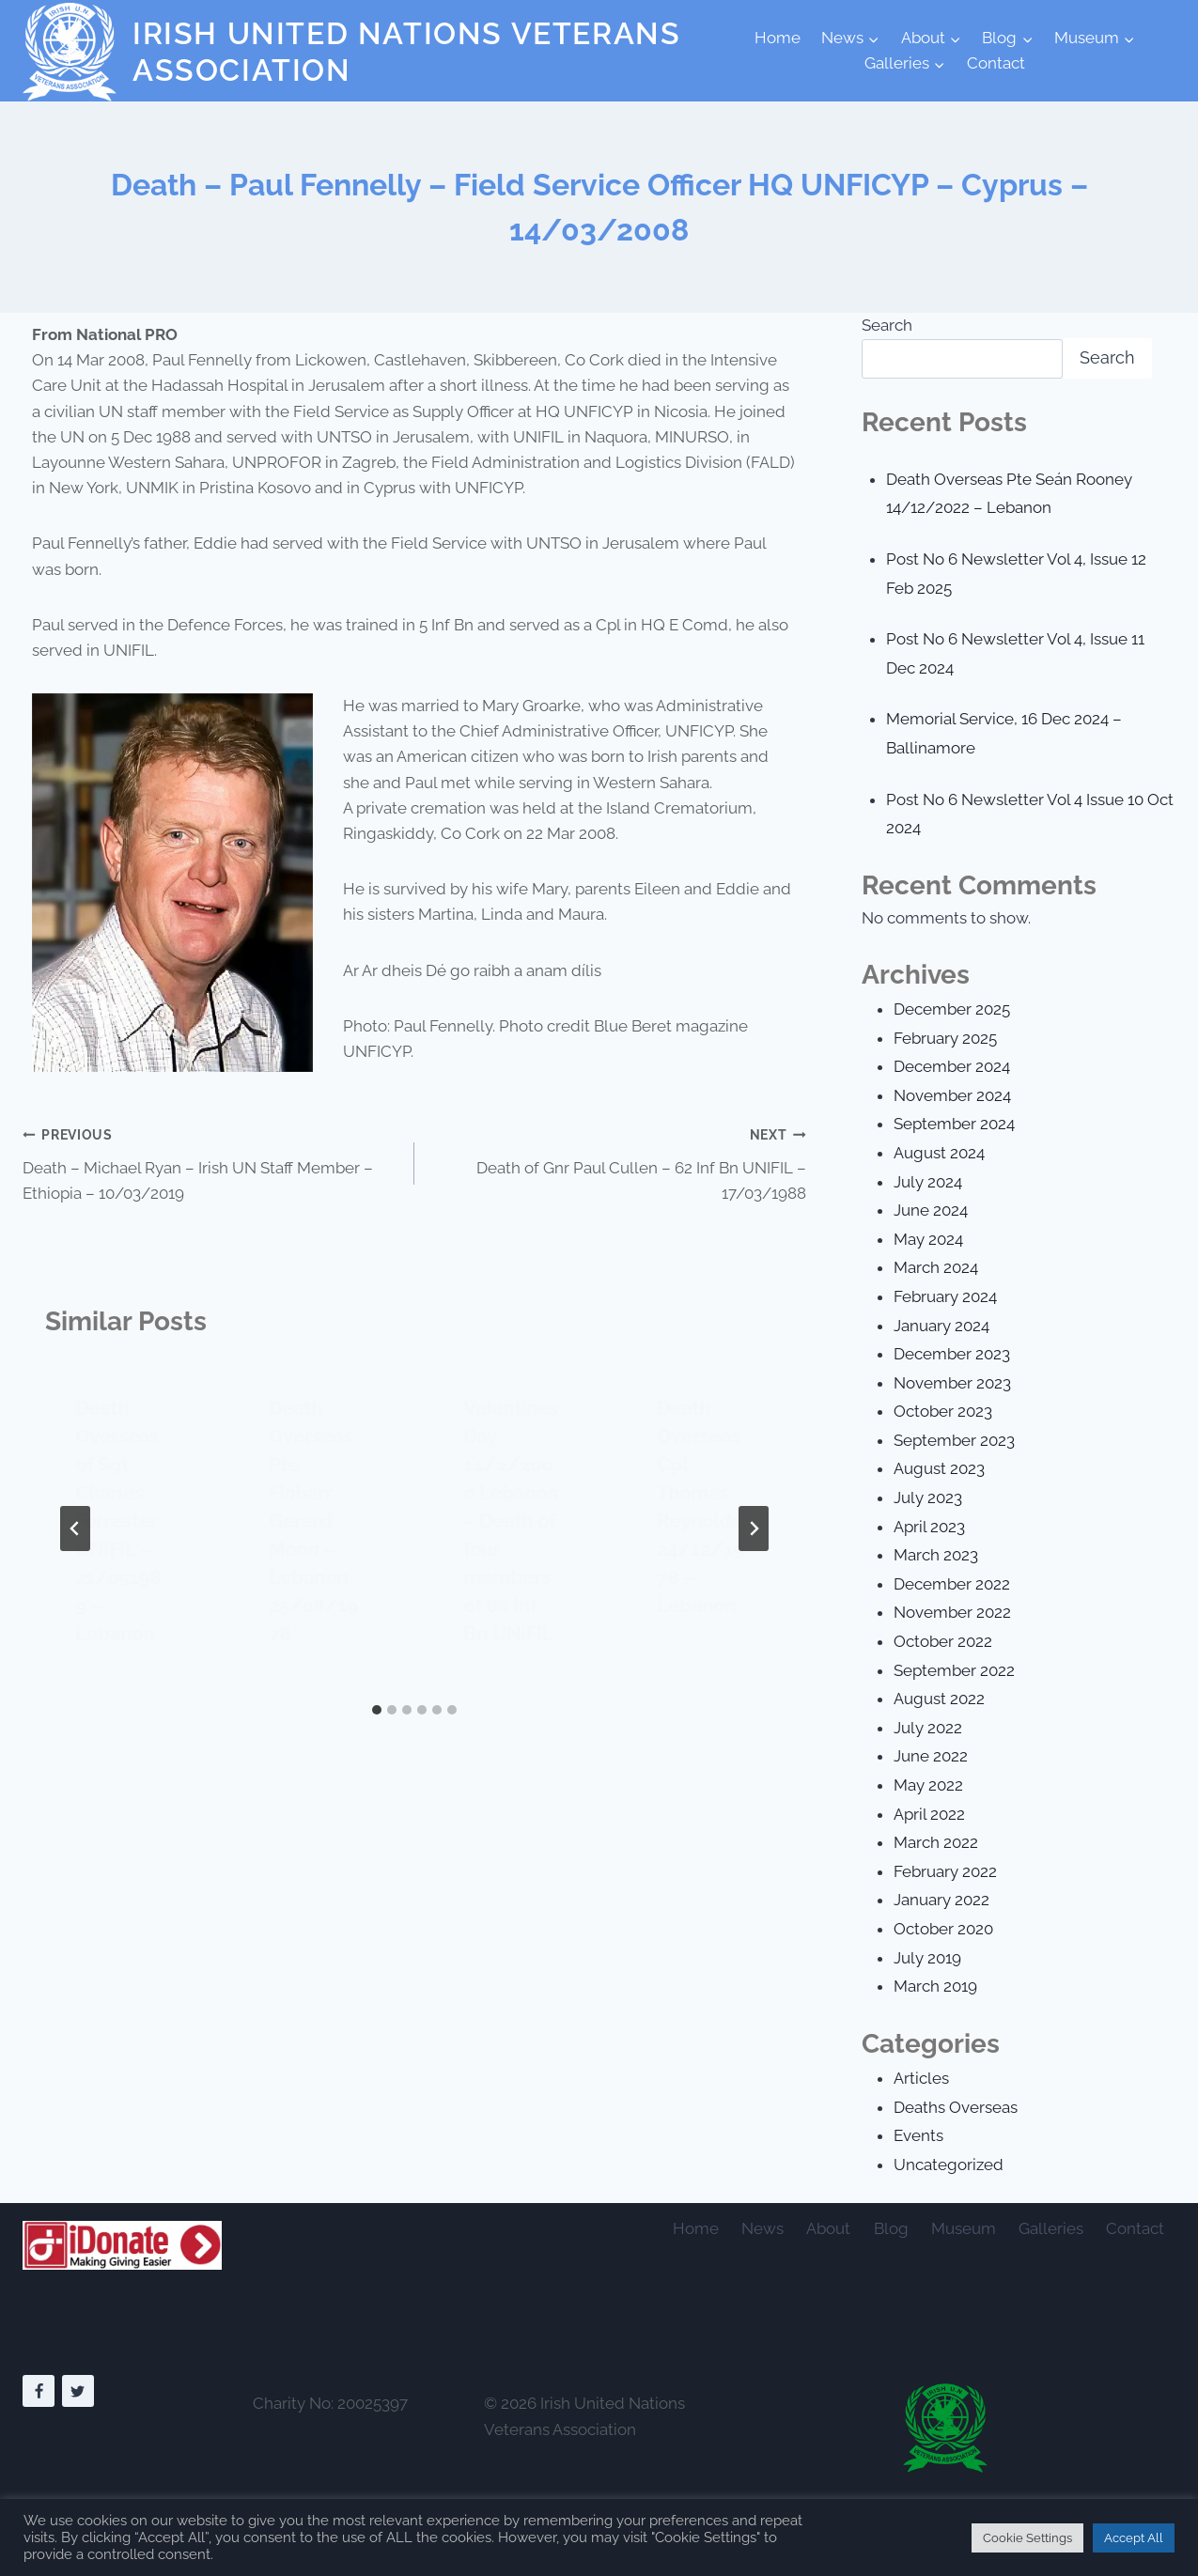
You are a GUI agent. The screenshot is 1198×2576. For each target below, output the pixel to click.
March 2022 (936, 1842)
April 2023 (929, 1526)
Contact (996, 63)
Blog (891, 2228)
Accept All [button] (1133, 2538)
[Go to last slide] (75, 1528)
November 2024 (952, 1095)
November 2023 (952, 1382)
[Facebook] (38, 2391)
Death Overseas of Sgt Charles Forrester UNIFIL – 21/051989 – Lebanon (118, 1521)
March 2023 (936, 1554)
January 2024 (941, 1325)
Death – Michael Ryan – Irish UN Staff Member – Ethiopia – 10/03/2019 (210, 1162)
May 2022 (928, 1785)
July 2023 (928, 1497)
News (762, 2228)
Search (887, 325)
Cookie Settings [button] (1027, 2538)
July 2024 (928, 1181)
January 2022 (941, 1899)
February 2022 (945, 1871)
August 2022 (939, 1698)
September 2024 (954, 1123)
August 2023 (939, 1468)
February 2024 (945, 1296)
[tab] (376, 1710)
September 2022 (954, 1670)
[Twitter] (78, 2391)
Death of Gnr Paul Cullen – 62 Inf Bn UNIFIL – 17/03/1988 (618, 1162)
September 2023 (954, 1440)
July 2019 (927, 1957)
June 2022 (931, 1755)
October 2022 (943, 1641)
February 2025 (945, 1038)
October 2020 (943, 1928)
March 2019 (935, 1986)
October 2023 (943, 1411)
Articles (921, 2078)
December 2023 (952, 1353)
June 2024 (931, 1210)
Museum (963, 2228)
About (828, 2228)
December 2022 (952, 1584)
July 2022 (928, 1727)
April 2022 (929, 1814)
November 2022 (952, 1612)
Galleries (1051, 2228)
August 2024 (939, 1152)
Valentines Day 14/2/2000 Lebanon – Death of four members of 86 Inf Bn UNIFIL (510, 1521)
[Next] (754, 1528)
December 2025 (952, 1009)
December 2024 (952, 1066)
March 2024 (936, 1267)
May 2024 (928, 1239)
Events (918, 2135)
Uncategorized (949, 2164)
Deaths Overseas (956, 2107)
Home (778, 37)
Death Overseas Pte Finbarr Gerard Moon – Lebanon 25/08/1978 (313, 1521)
